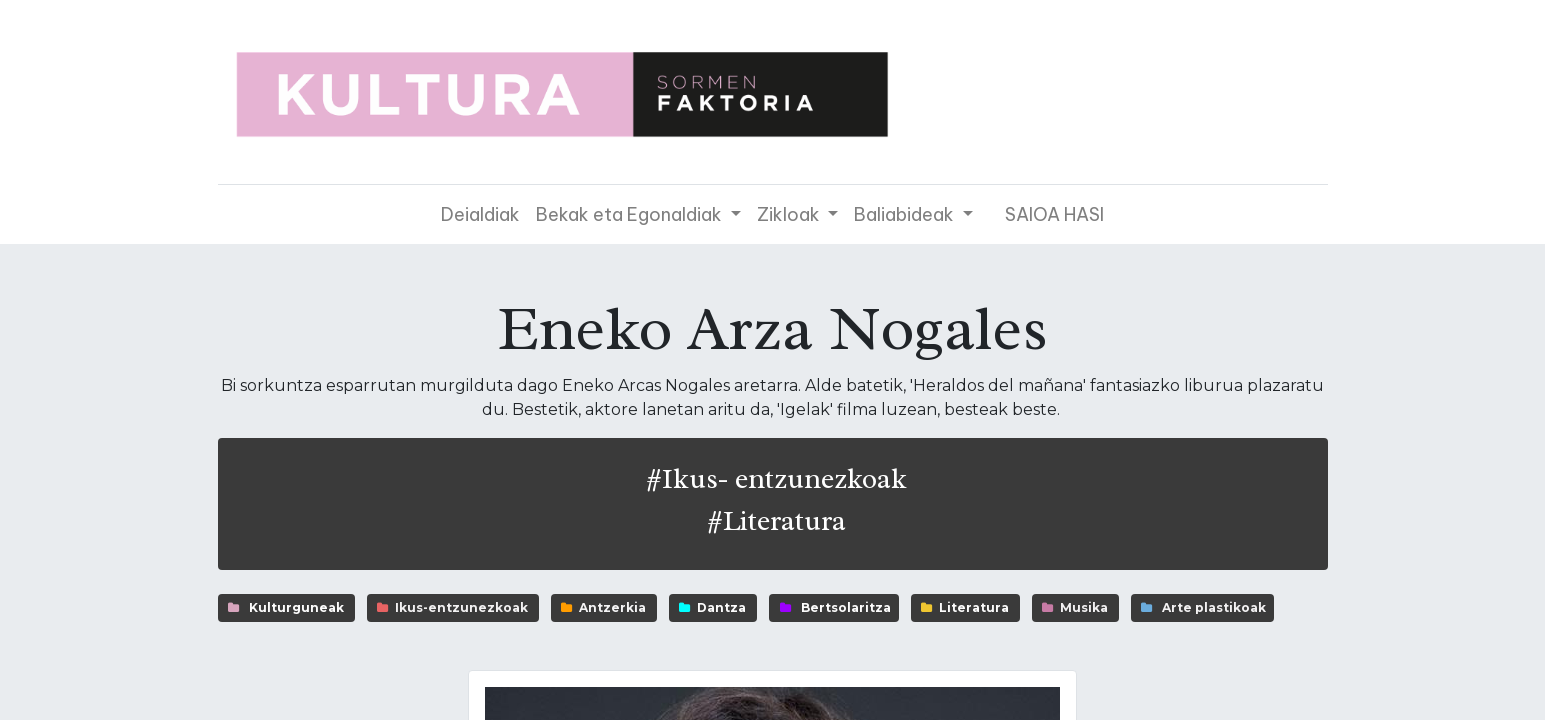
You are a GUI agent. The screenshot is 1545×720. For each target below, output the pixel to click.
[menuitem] (480, 214)
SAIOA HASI (1054, 214)
